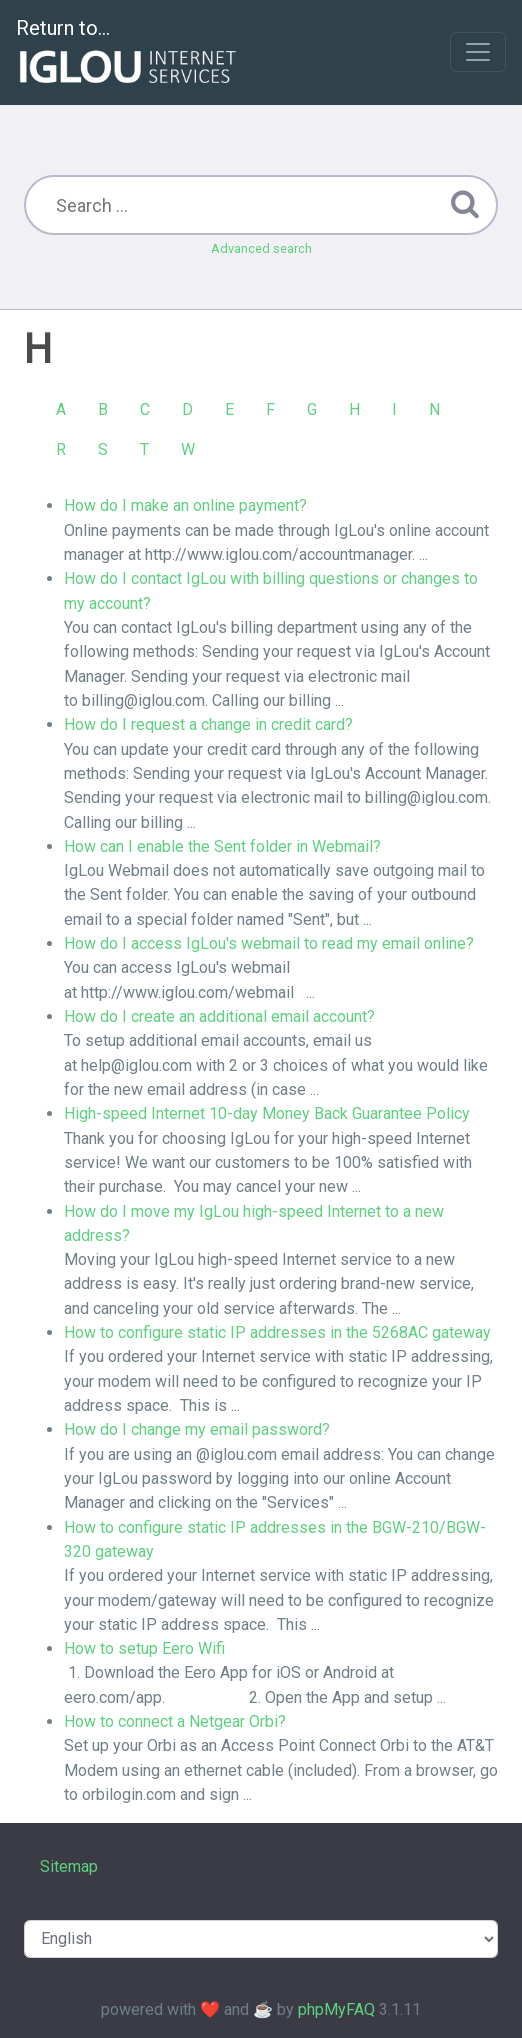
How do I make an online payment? (185, 505)
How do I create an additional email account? (219, 1016)
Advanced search (261, 248)
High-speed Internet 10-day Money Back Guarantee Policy (267, 1113)
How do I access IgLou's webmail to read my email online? (269, 943)
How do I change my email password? (197, 1429)
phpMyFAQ (336, 2009)
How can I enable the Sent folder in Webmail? (222, 846)
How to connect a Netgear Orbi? (175, 1721)
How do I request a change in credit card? (208, 724)
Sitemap (69, 1866)
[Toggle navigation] (478, 52)
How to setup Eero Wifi (144, 1648)
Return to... (128, 53)
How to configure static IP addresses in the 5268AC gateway (277, 1332)
